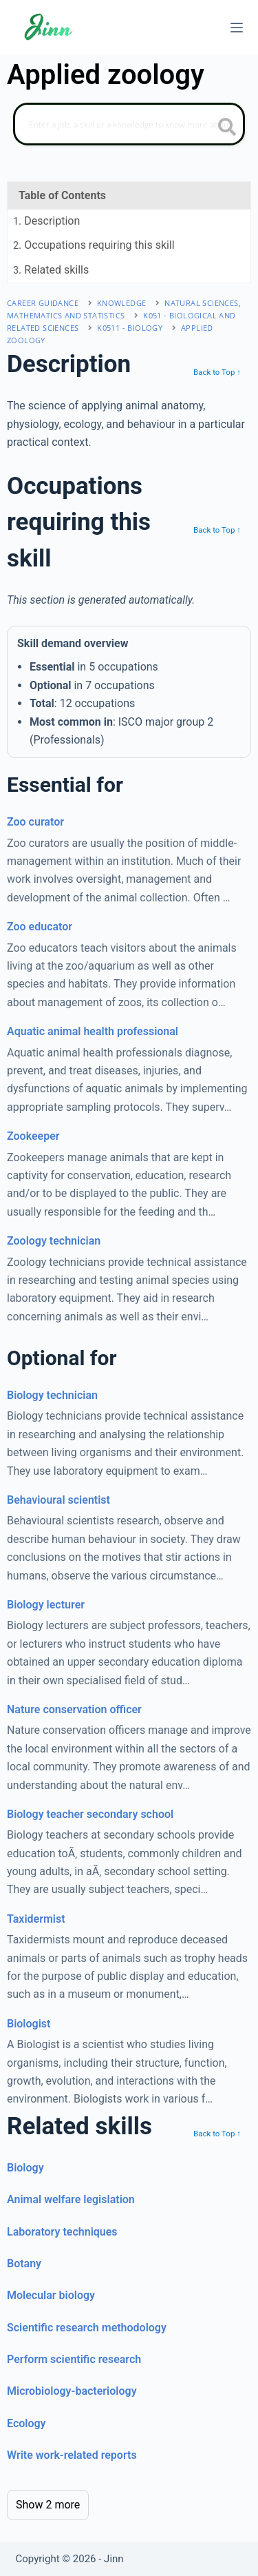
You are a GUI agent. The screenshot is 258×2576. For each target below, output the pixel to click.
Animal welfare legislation (71, 2199)
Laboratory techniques (62, 2231)
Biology (25, 2167)
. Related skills (51, 269)
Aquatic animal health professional (92, 1031)
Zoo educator (39, 926)
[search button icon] (227, 128)
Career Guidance (42, 303)
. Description (46, 220)
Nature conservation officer (74, 1709)
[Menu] (236, 27)
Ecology (26, 2423)
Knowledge (122, 303)
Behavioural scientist (58, 1499)
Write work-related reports (72, 2455)
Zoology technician (53, 1240)
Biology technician (52, 1395)
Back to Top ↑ (217, 372)
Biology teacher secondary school (90, 1814)
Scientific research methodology (86, 2327)
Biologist (28, 2023)
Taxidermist (36, 1918)
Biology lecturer (46, 1604)
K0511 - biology (129, 328)
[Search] (129, 124)
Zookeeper (33, 1136)
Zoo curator (35, 821)
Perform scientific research (74, 2359)
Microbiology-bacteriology (72, 2391)
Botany (24, 2263)
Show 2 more (48, 2504)
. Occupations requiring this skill (94, 245)
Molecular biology (51, 2295)
